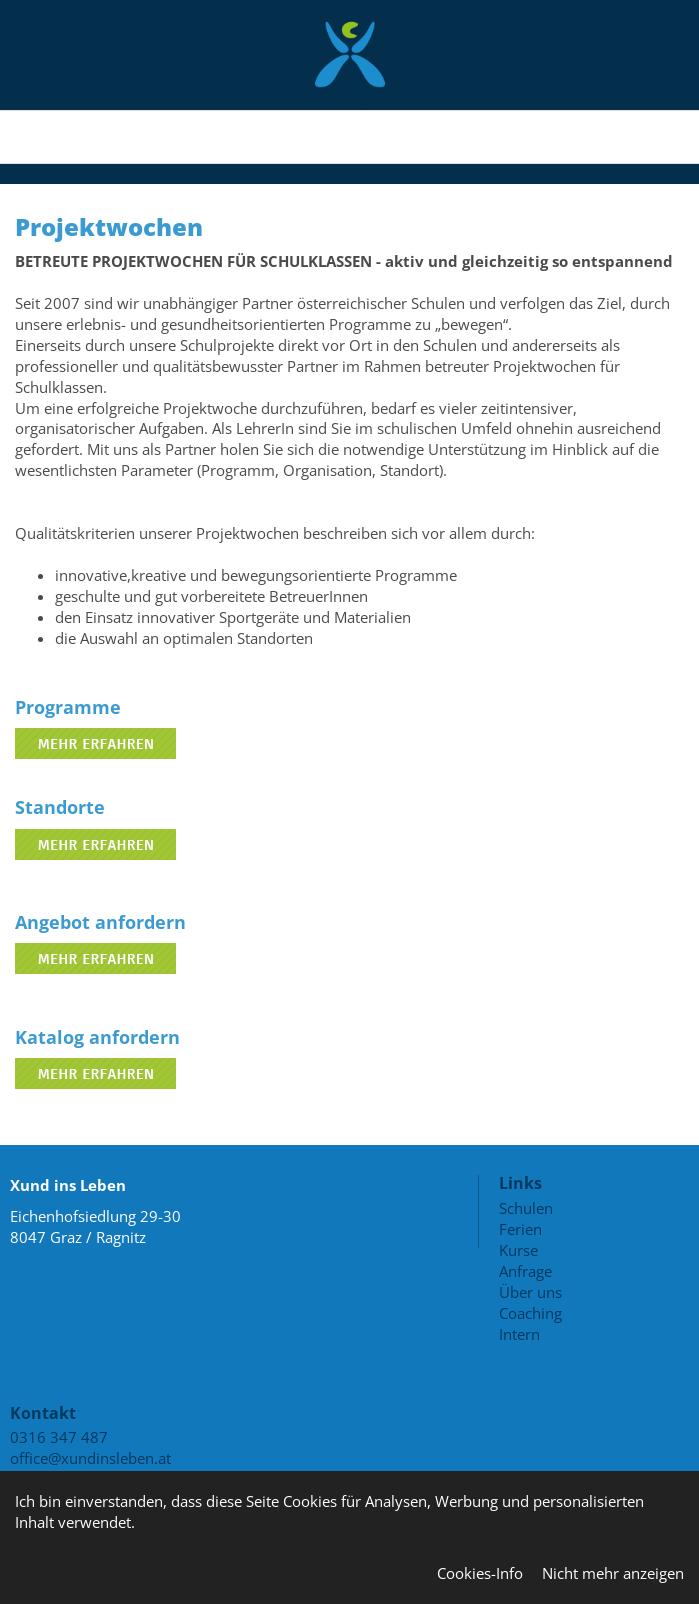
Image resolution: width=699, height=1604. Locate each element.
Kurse (518, 1250)
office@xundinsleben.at (90, 1458)
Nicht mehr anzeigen (613, 1573)
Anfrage (525, 1271)
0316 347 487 (59, 1437)
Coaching (530, 1313)
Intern (519, 1334)
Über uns (530, 1292)
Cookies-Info (480, 1573)
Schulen (526, 1208)
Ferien (520, 1229)
